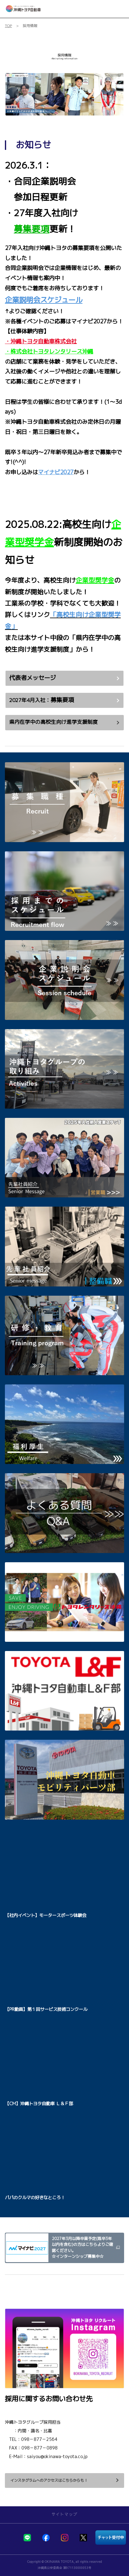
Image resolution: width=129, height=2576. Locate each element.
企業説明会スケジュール (43, 300)
